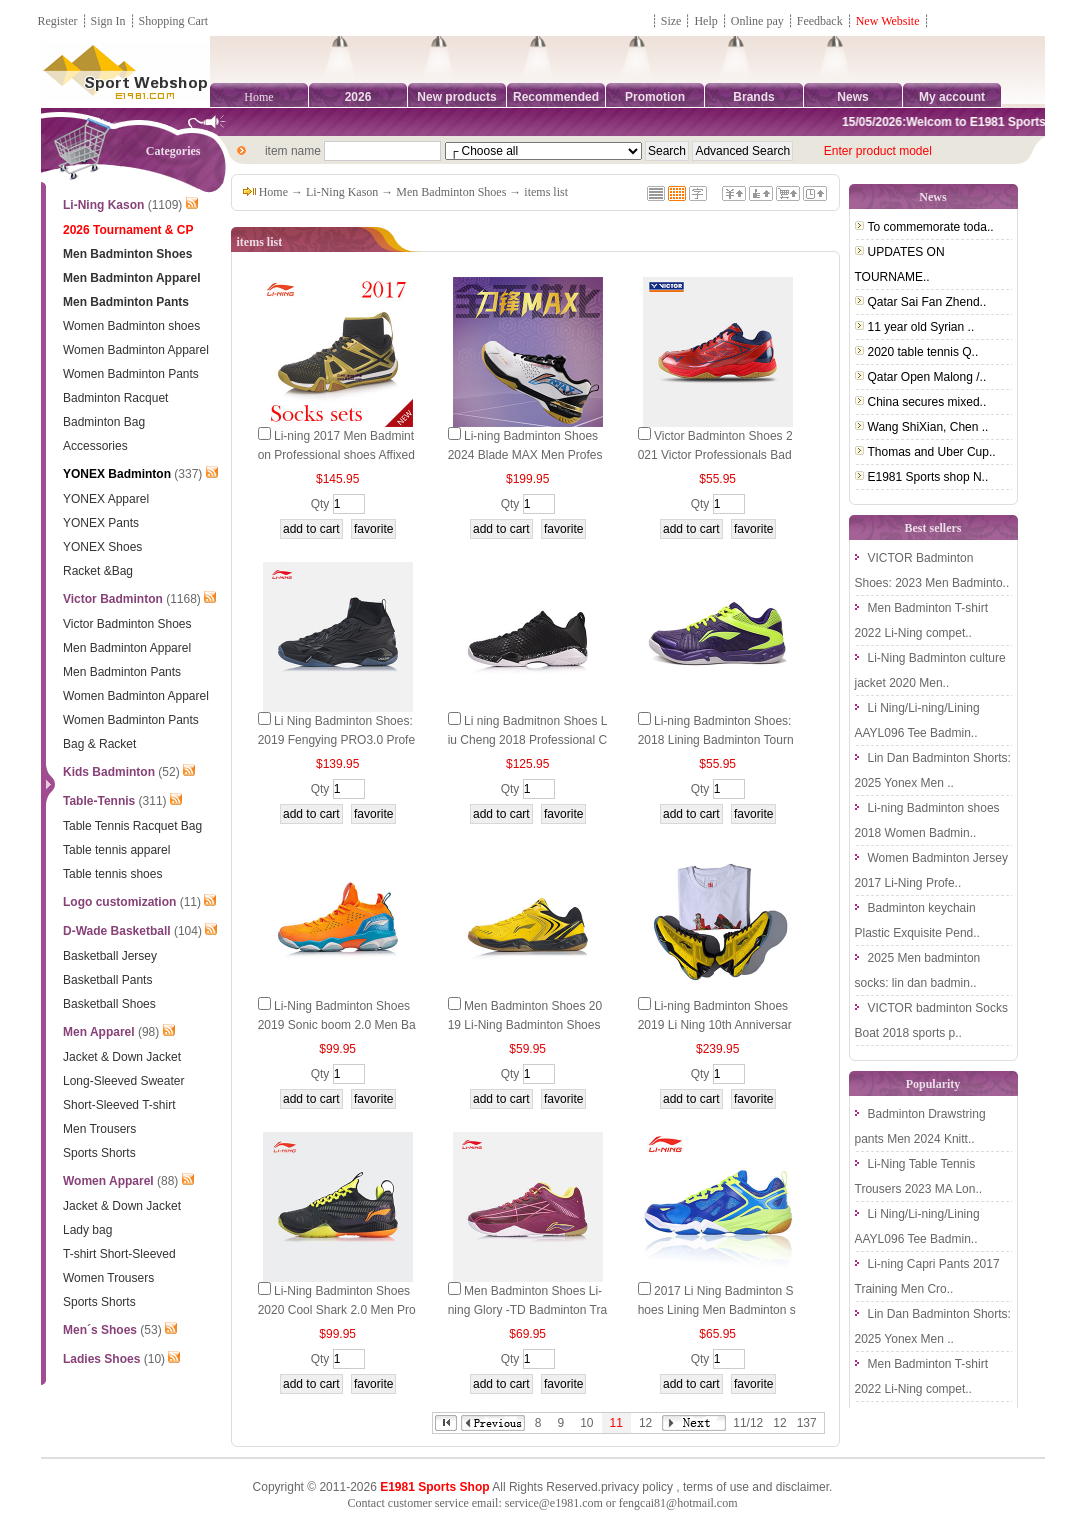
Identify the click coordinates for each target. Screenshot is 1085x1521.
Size (671, 21)
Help (705, 21)
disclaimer (802, 1487)
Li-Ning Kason (342, 192)
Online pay (757, 21)
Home (258, 97)
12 (645, 1423)
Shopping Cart (174, 21)
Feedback (821, 21)
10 (586, 1423)
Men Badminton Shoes (451, 192)
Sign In (108, 21)
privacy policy (637, 1487)
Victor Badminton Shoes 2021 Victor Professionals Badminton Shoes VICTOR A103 (715, 455)
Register (58, 21)
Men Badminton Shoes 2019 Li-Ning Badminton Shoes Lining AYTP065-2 (525, 1025)
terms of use (716, 1487)
